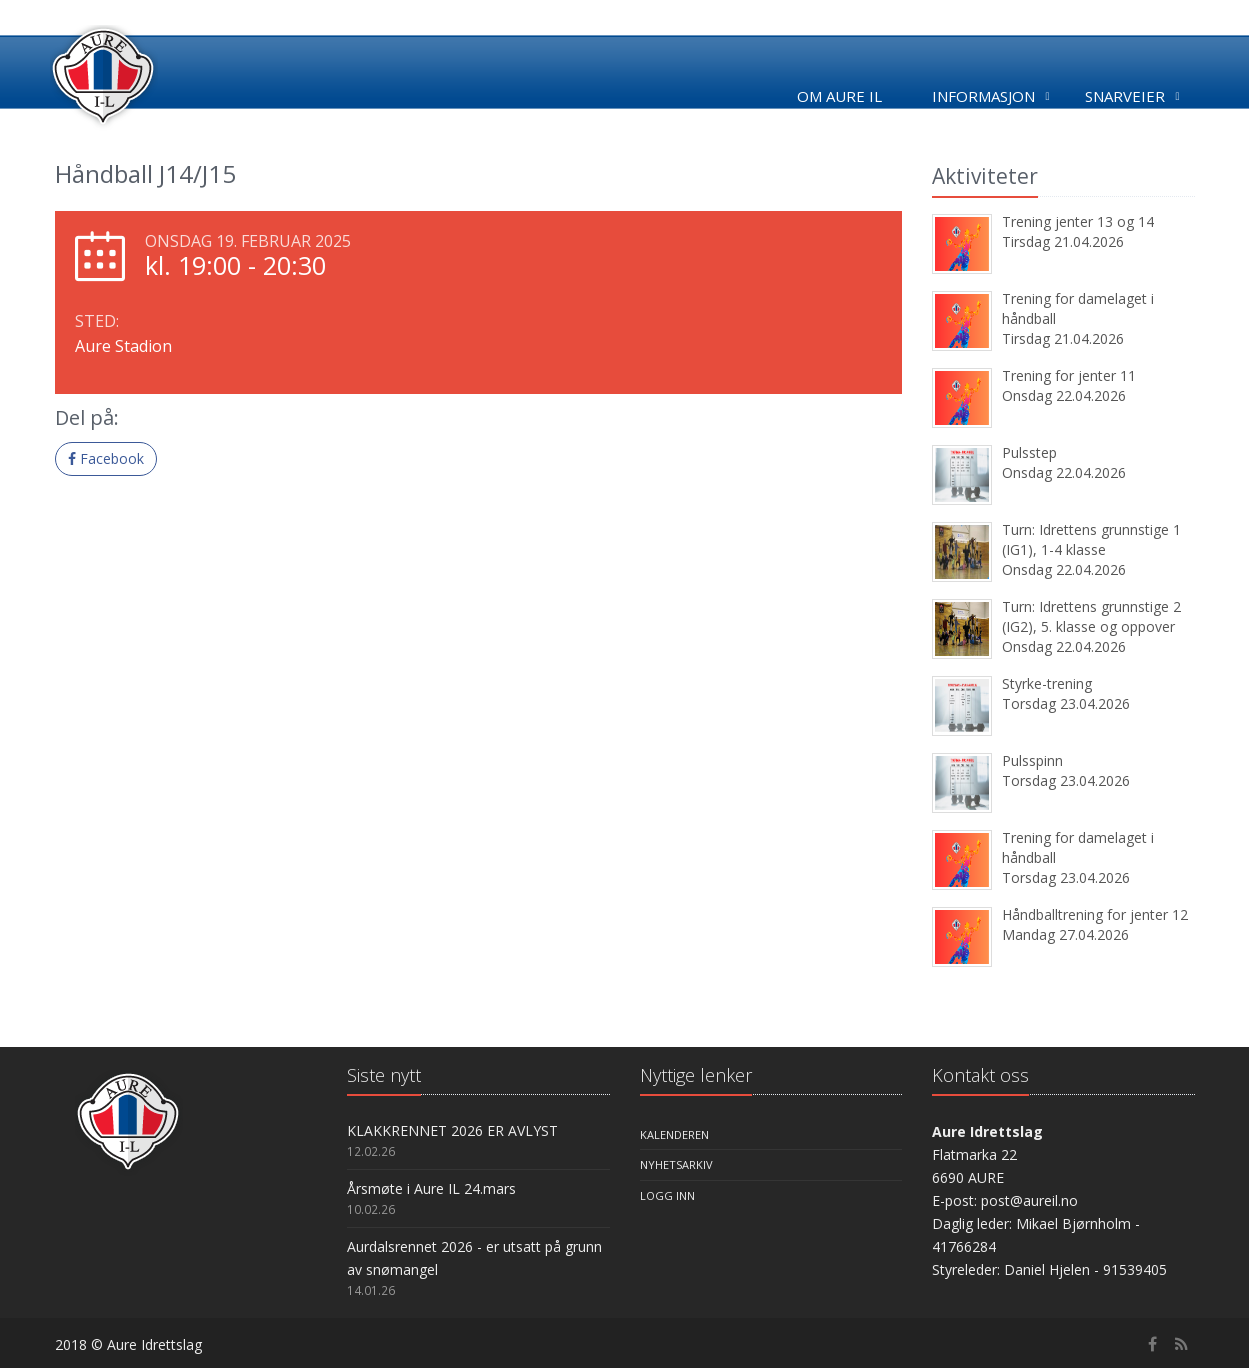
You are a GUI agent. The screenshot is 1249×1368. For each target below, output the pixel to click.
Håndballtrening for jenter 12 (1095, 914)
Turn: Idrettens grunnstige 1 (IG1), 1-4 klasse (1091, 539)
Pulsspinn (1032, 760)
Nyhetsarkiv (676, 1164)
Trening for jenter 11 (1069, 375)
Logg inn (667, 1195)
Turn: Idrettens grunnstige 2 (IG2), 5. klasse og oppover (1091, 616)
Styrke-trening (1047, 683)
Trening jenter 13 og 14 (1078, 221)
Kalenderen (674, 1134)
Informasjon (983, 96)
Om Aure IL (839, 96)
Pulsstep (1029, 452)
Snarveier (1125, 96)
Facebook (106, 458)
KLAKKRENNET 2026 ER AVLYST (452, 1130)
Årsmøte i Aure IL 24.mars (431, 1188)
